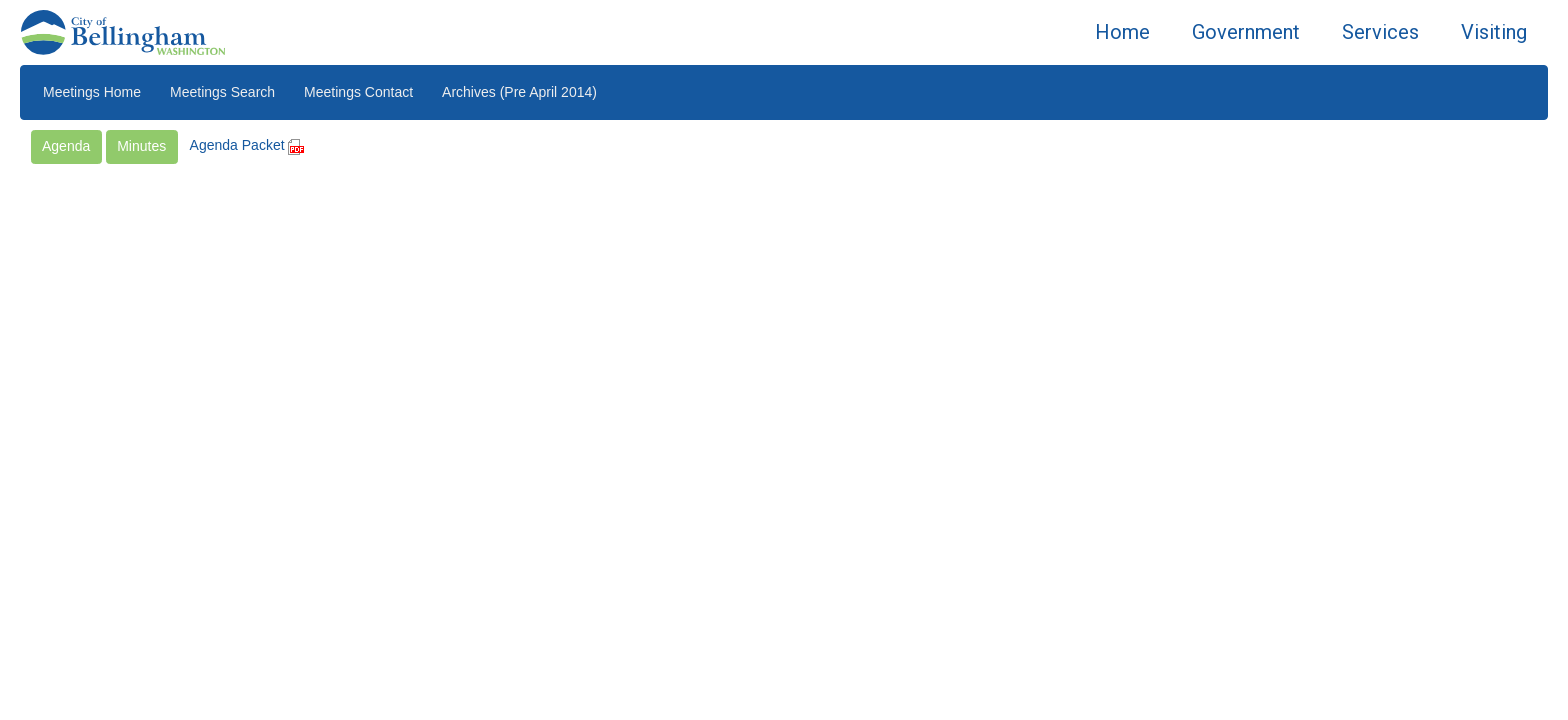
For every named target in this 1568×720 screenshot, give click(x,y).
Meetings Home (92, 92)
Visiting (1494, 32)
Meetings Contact (358, 92)
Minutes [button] (141, 146)
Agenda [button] (66, 146)
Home (1122, 32)
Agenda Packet (247, 145)
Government (1246, 32)
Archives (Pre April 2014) (519, 92)
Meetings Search (222, 92)
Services (1380, 32)
